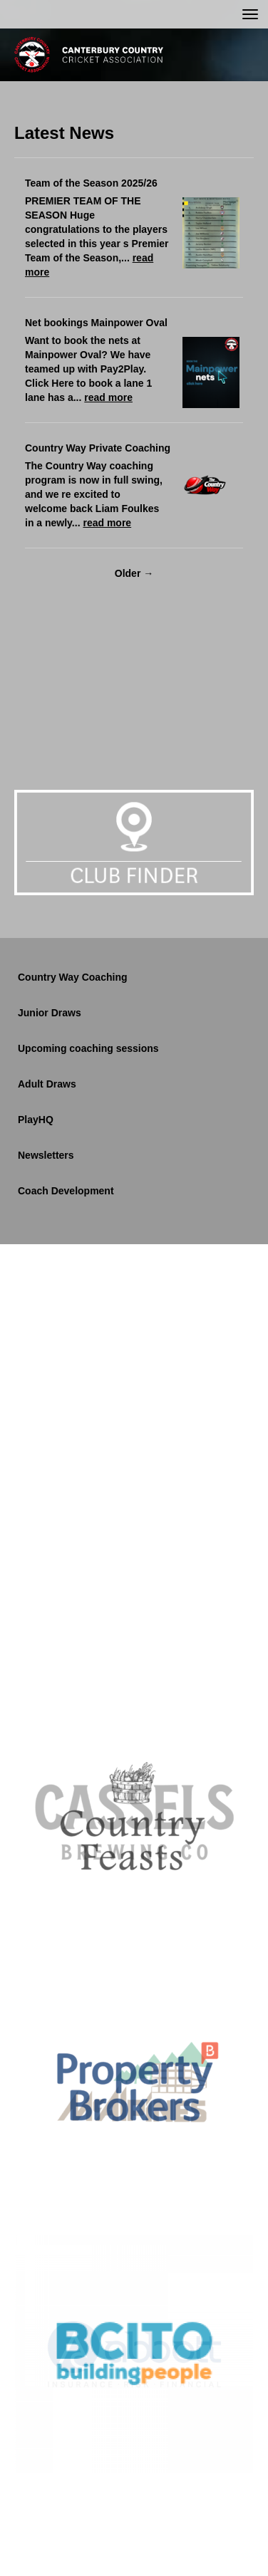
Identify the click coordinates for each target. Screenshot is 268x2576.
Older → (134, 573)
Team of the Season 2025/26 (91, 183)
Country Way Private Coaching (97, 448)
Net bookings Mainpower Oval (96, 322)
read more (108, 397)
